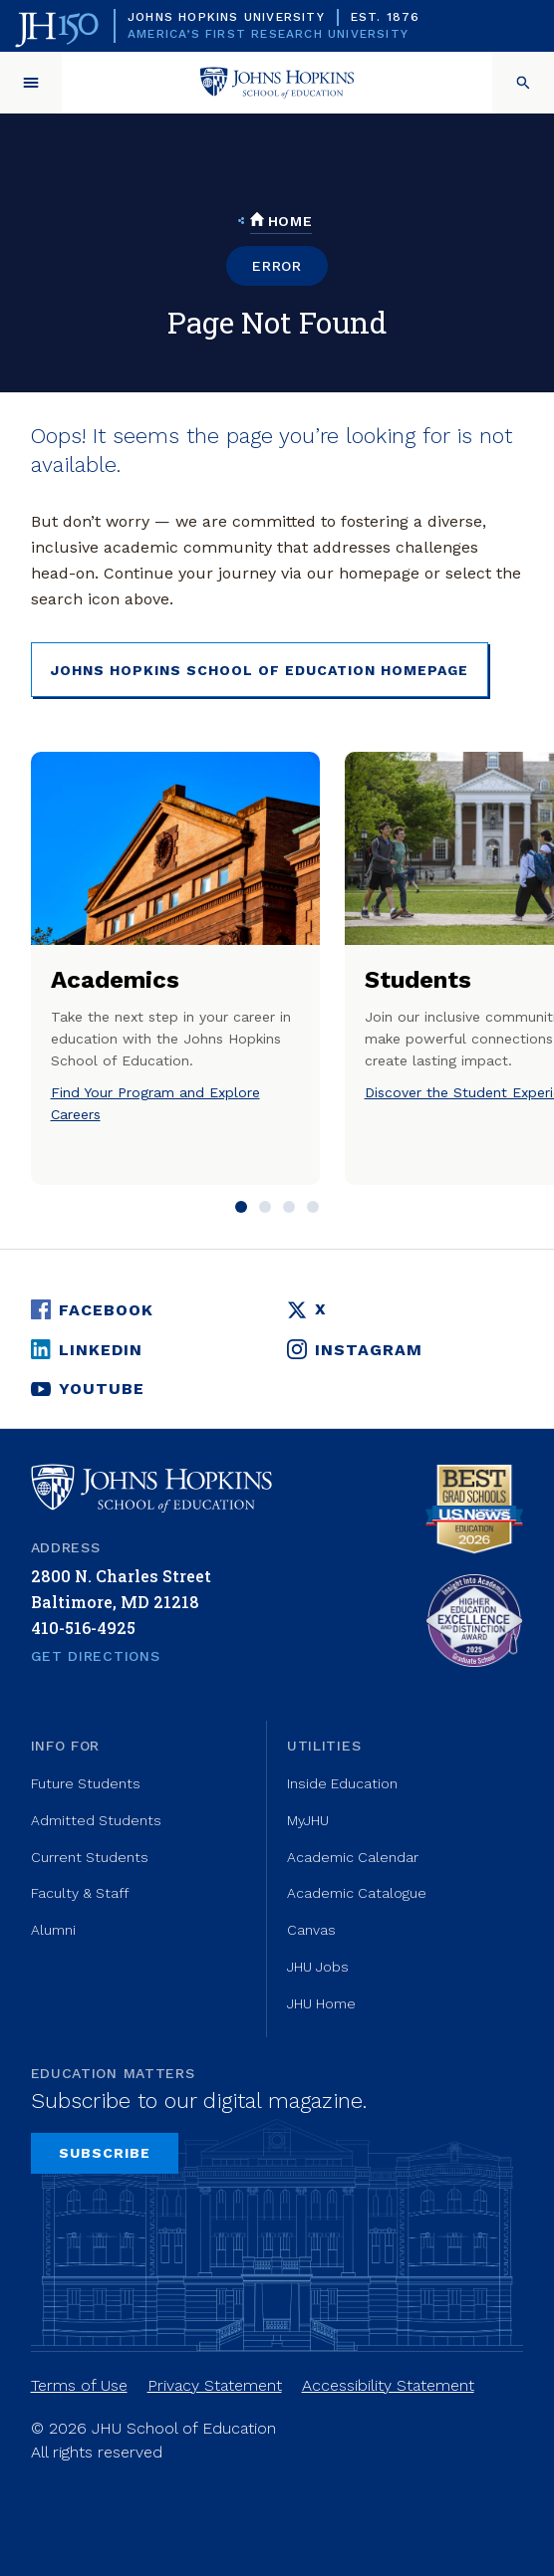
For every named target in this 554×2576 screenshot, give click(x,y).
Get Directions (95, 1656)
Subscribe (104, 2153)
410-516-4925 (83, 1627)
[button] (31, 83)
